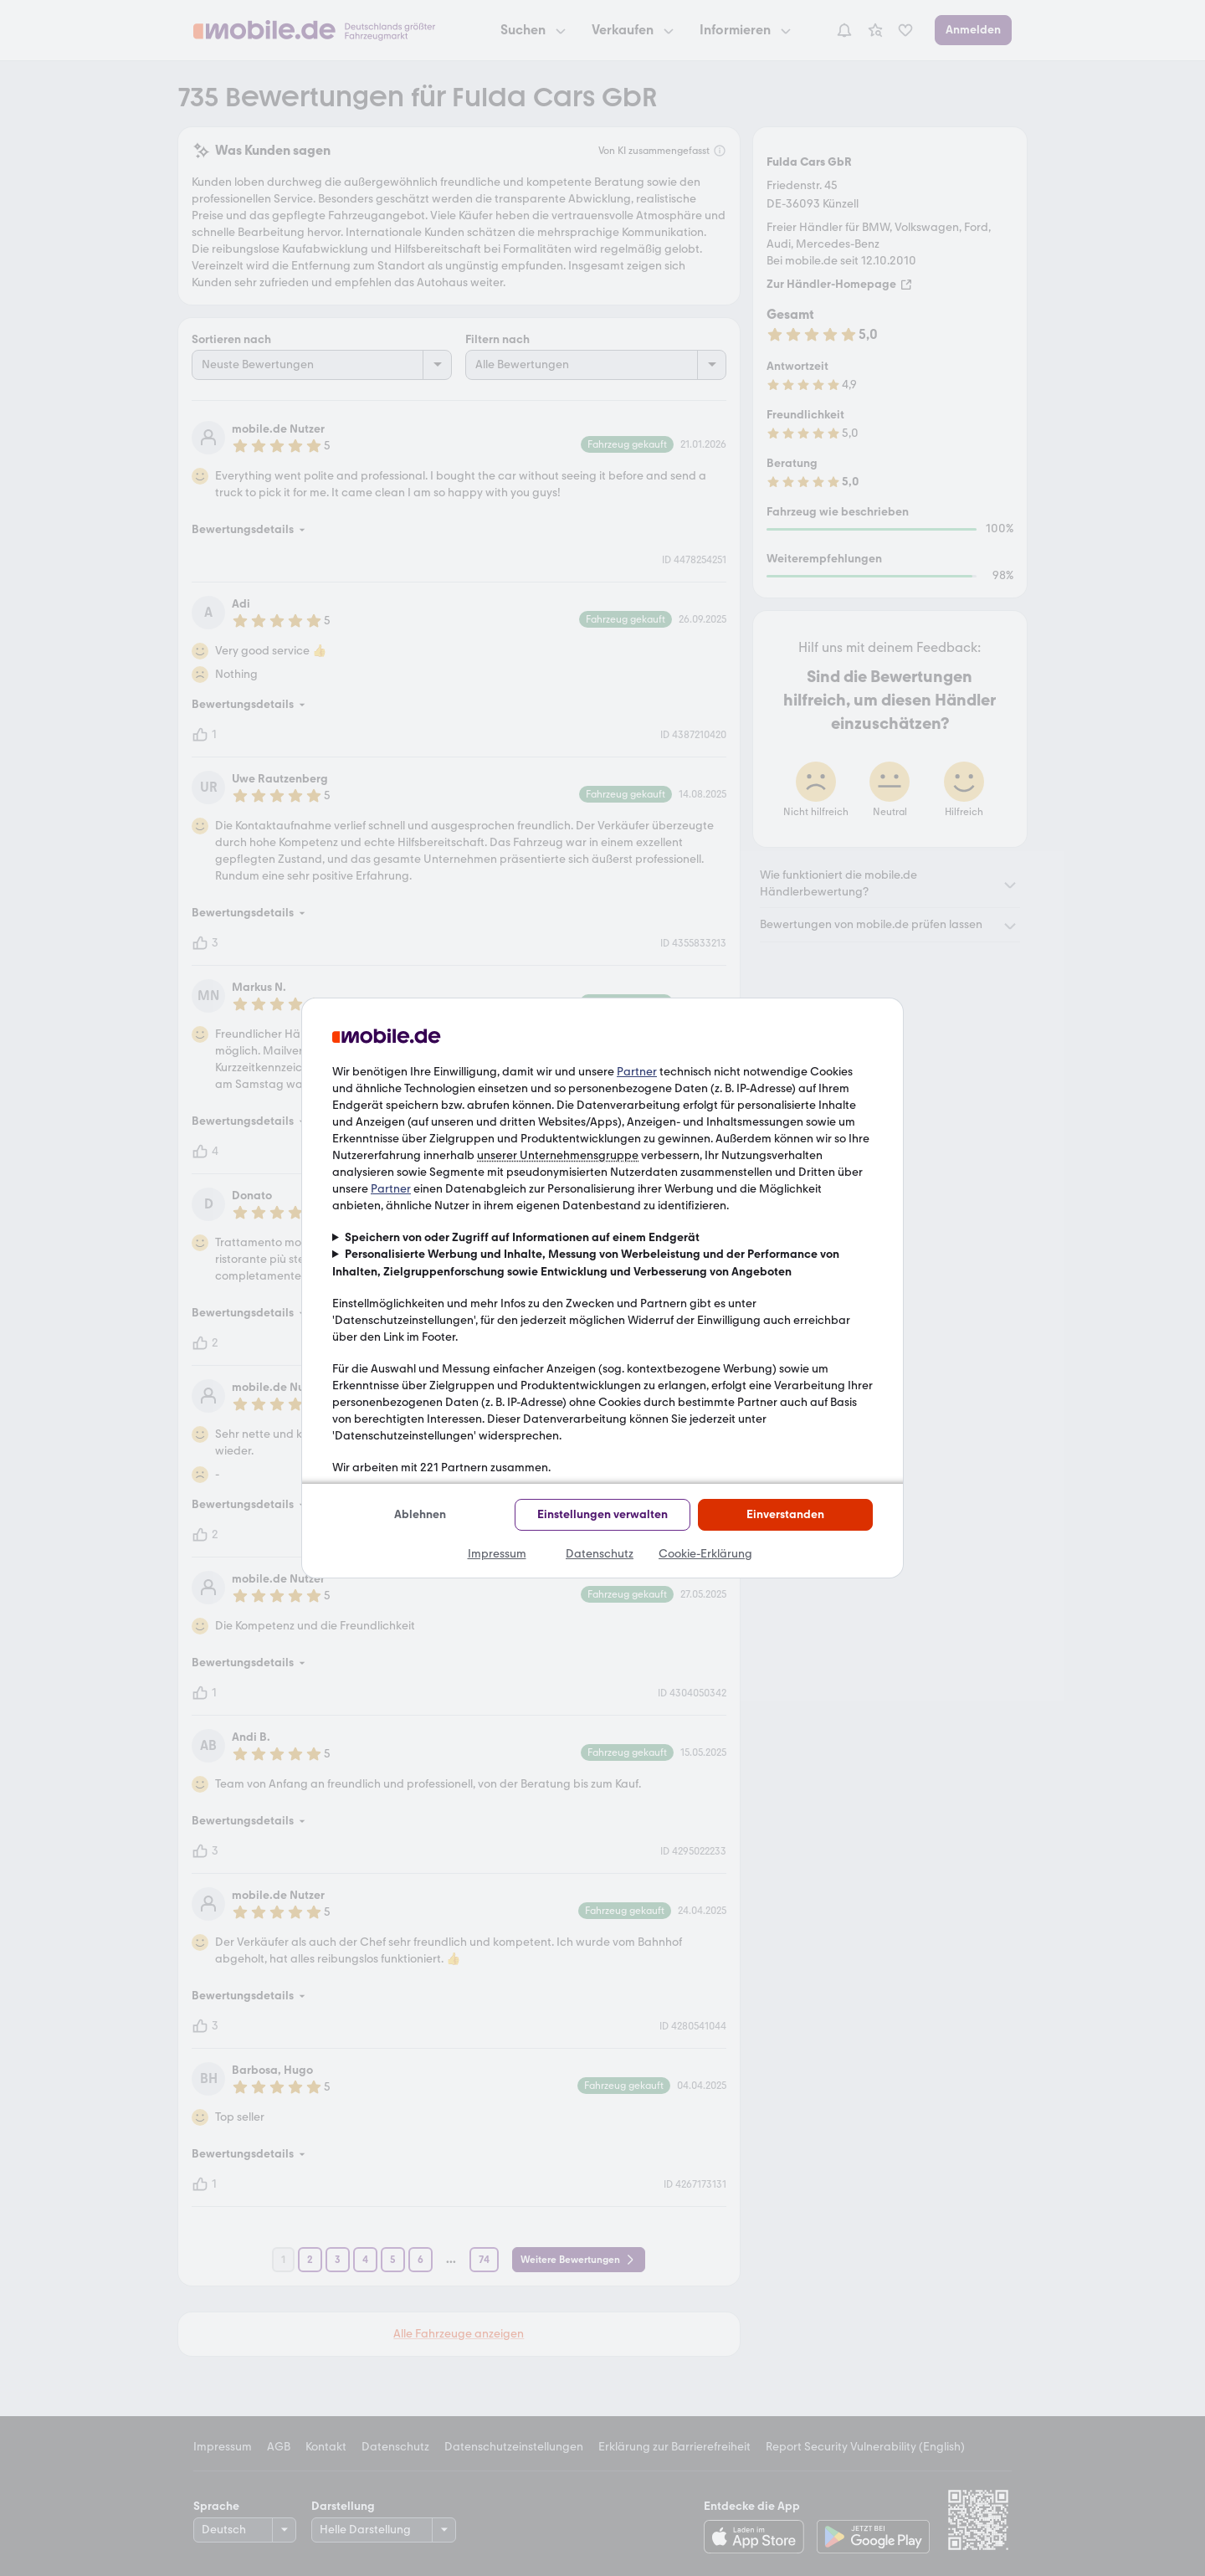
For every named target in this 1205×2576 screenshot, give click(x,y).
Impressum (497, 1554)
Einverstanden (785, 1514)
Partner (637, 1072)
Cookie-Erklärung (705, 1554)
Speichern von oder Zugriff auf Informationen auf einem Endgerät (522, 1237)
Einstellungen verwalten (602, 1514)
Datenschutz (599, 1554)
